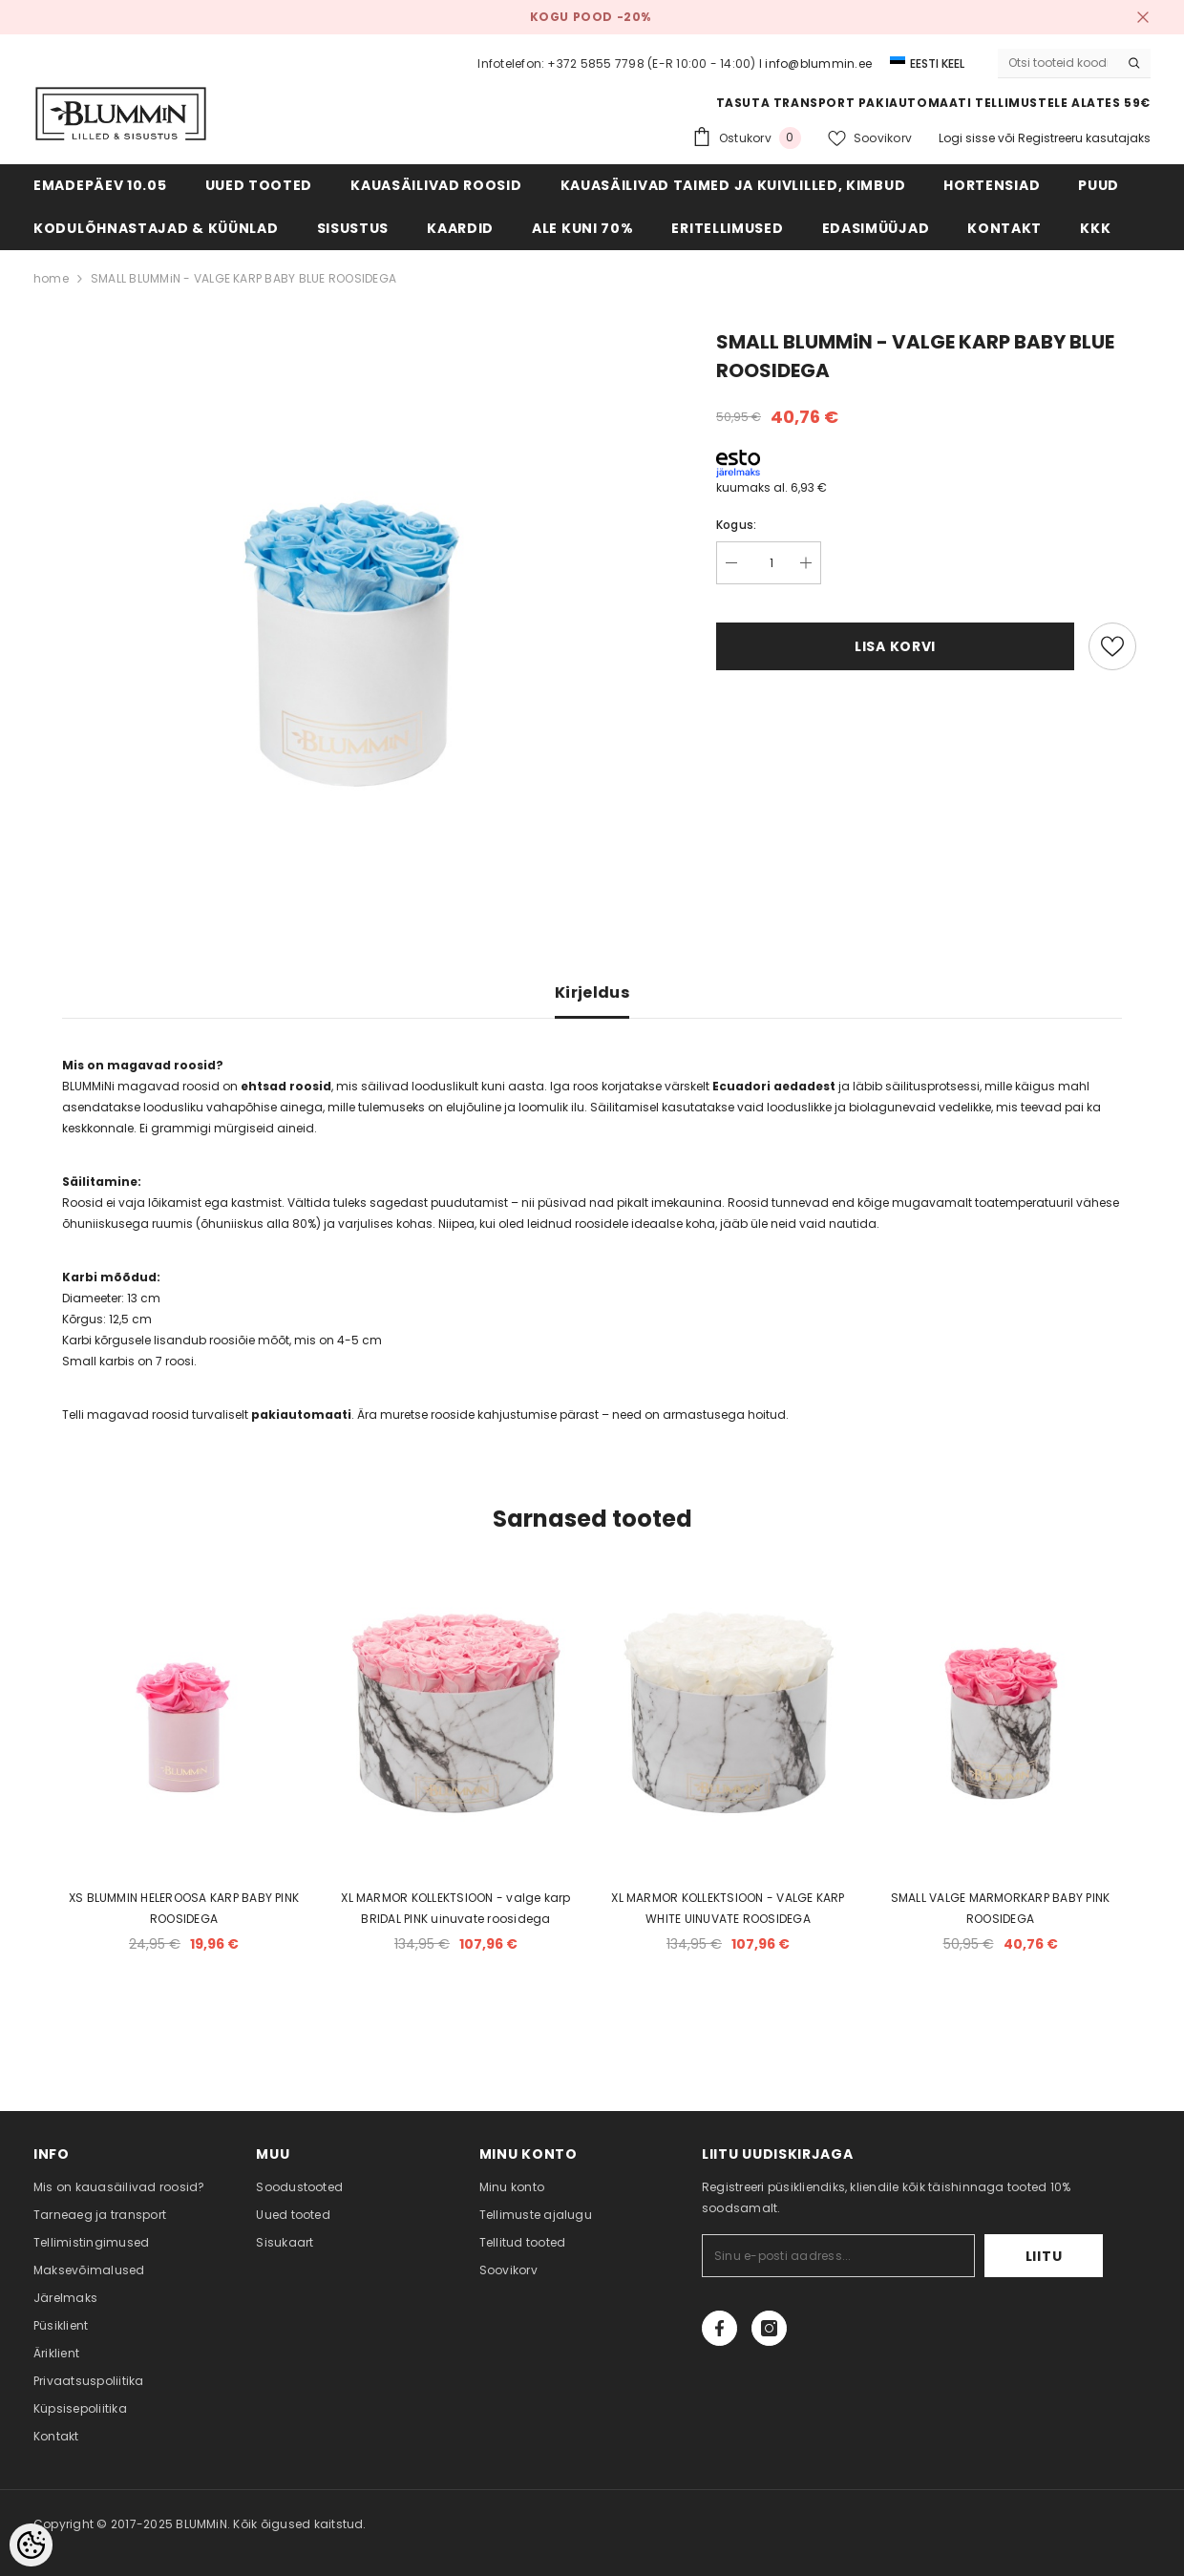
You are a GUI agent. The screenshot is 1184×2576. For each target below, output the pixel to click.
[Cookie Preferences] (31, 2544)
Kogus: (736, 525)
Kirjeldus (592, 992)
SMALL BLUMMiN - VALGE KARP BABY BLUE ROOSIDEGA (243, 278)
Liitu (1044, 2256)
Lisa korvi (895, 646)
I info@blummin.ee (815, 63)
